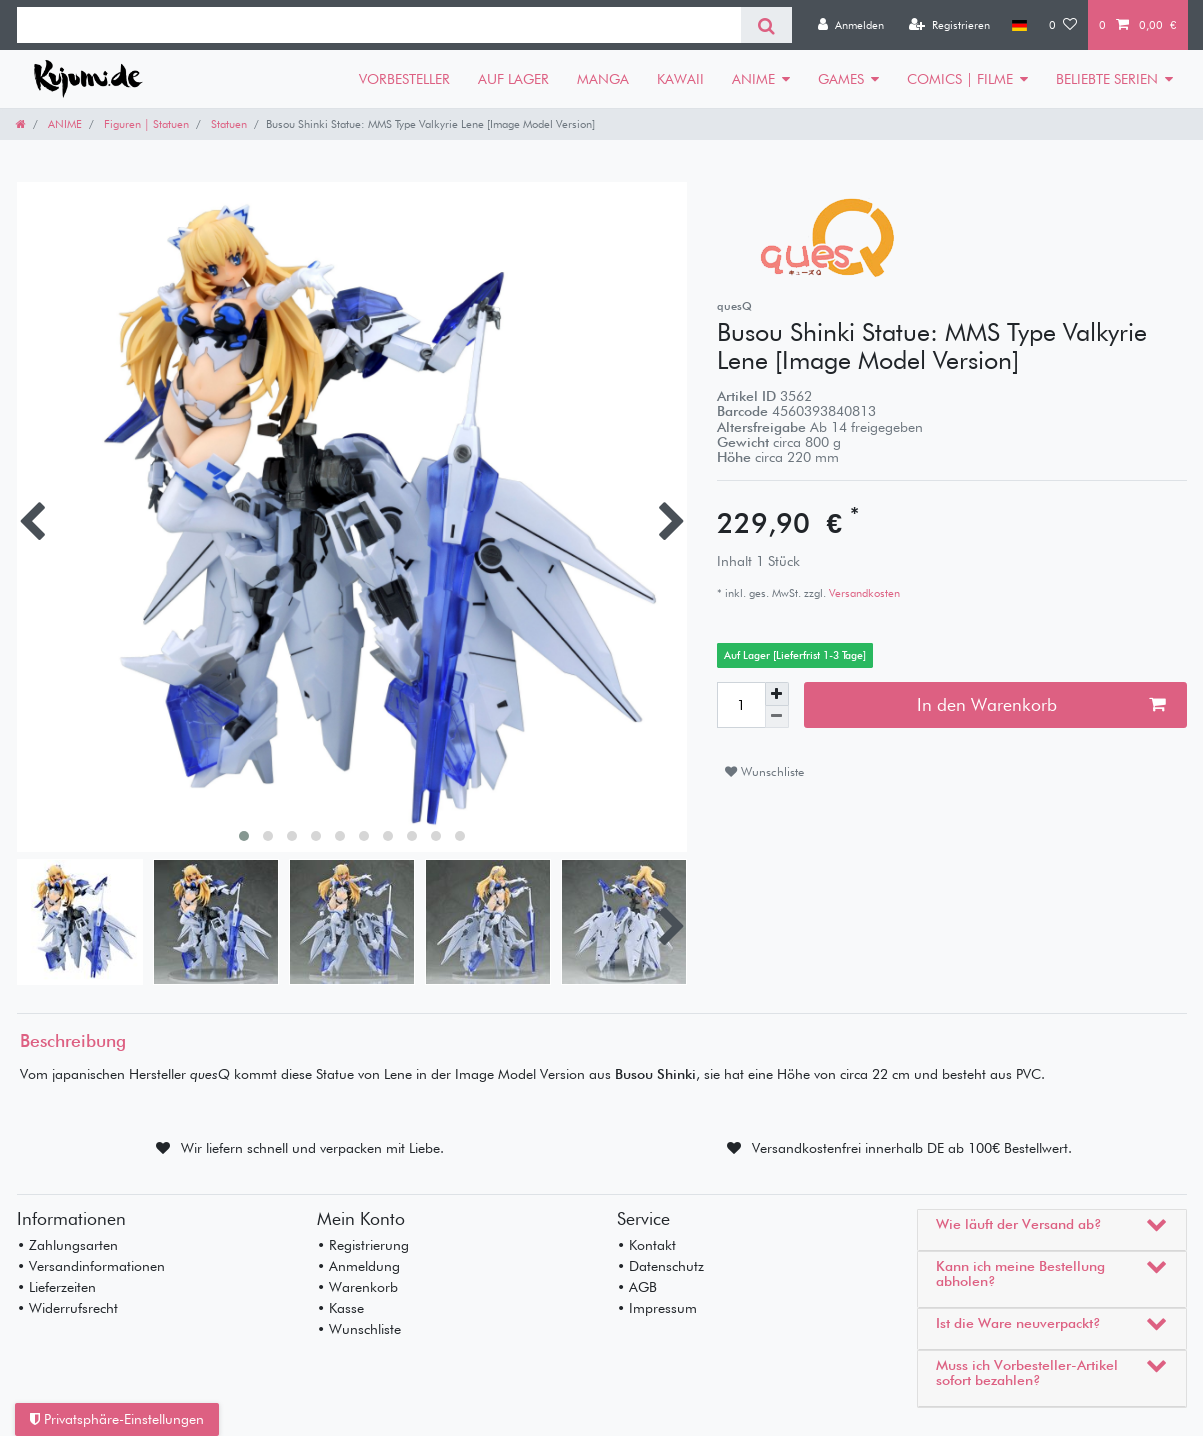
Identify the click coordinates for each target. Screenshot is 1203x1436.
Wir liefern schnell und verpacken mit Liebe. (312, 1148)
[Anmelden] (851, 25)
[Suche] (766, 25)
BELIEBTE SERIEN (1107, 79)
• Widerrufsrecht (67, 1308)
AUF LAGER (513, 79)
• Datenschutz (660, 1266)
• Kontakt (646, 1245)
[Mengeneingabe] (741, 705)
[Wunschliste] (1063, 25)
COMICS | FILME (960, 79)
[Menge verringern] (777, 717)
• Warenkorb (357, 1287)
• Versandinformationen (91, 1266)
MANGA (603, 79)
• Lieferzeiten (56, 1287)
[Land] (1019, 25)
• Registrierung (363, 1245)
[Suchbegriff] (379, 25)
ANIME (753, 79)
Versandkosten (863, 593)
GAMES (841, 79)
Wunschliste (764, 771)
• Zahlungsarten (67, 1245)
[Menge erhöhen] (777, 694)
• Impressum (657, 1308)
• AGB (637, 1287)
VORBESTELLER (404, 79)
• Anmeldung (358, 1266)
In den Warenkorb (1041, 704)
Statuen (227, 124)
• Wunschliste (359, 1329)
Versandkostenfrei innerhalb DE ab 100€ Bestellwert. (912, 1148)
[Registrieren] (949, 25)
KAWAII (680, 79)
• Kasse (340, 1308)
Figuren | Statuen (145, 124)
